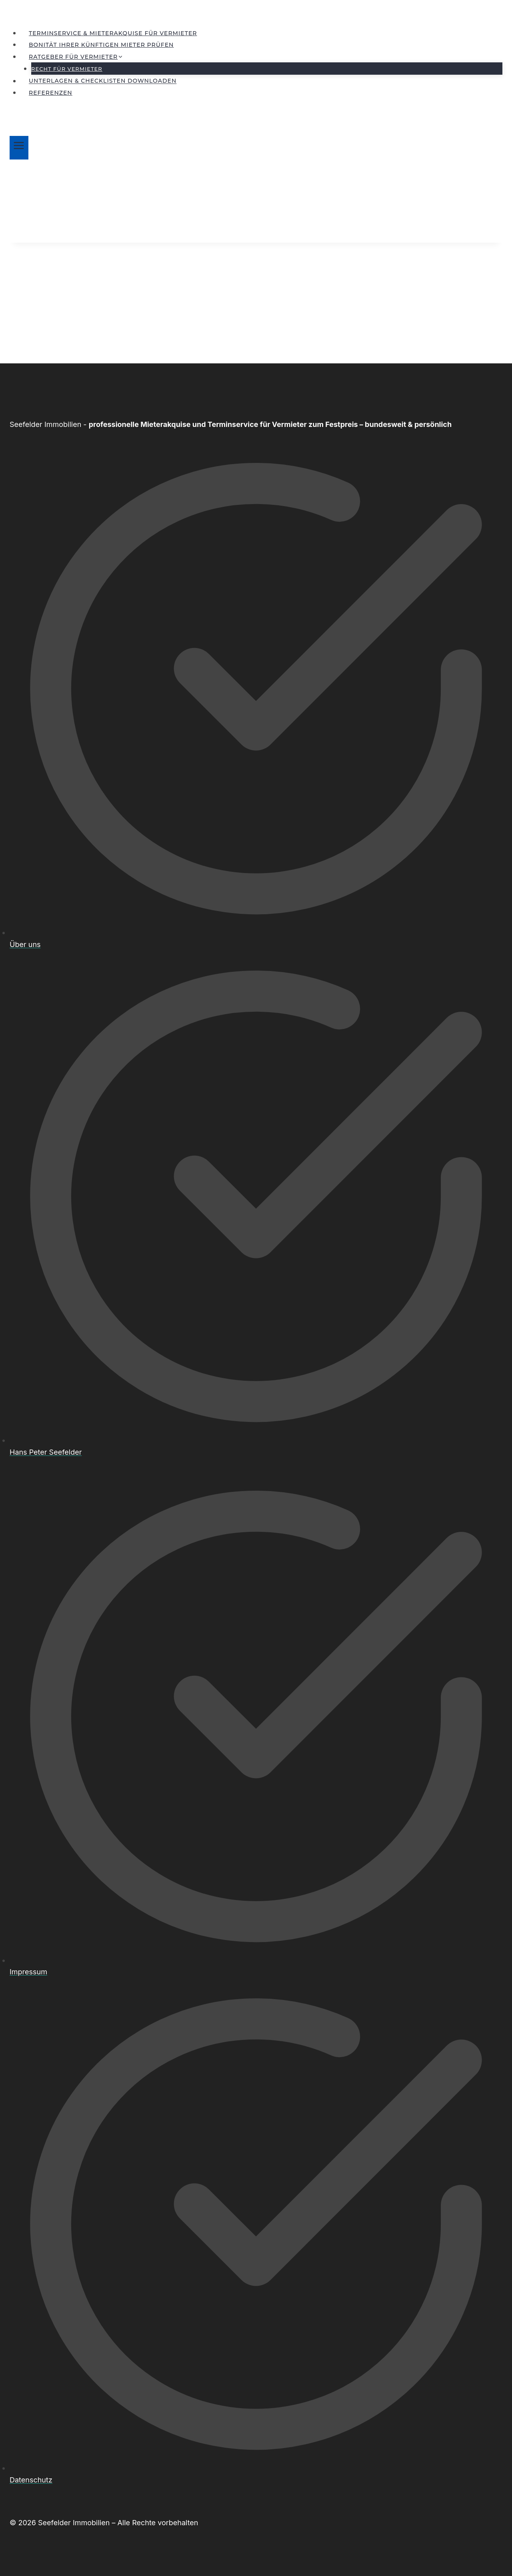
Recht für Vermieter (66, 69)
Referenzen (50, 92)
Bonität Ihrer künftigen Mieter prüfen (101, 44)
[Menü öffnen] (19, 148)
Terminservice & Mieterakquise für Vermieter (113, 33)
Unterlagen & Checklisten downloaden (102, 81)
